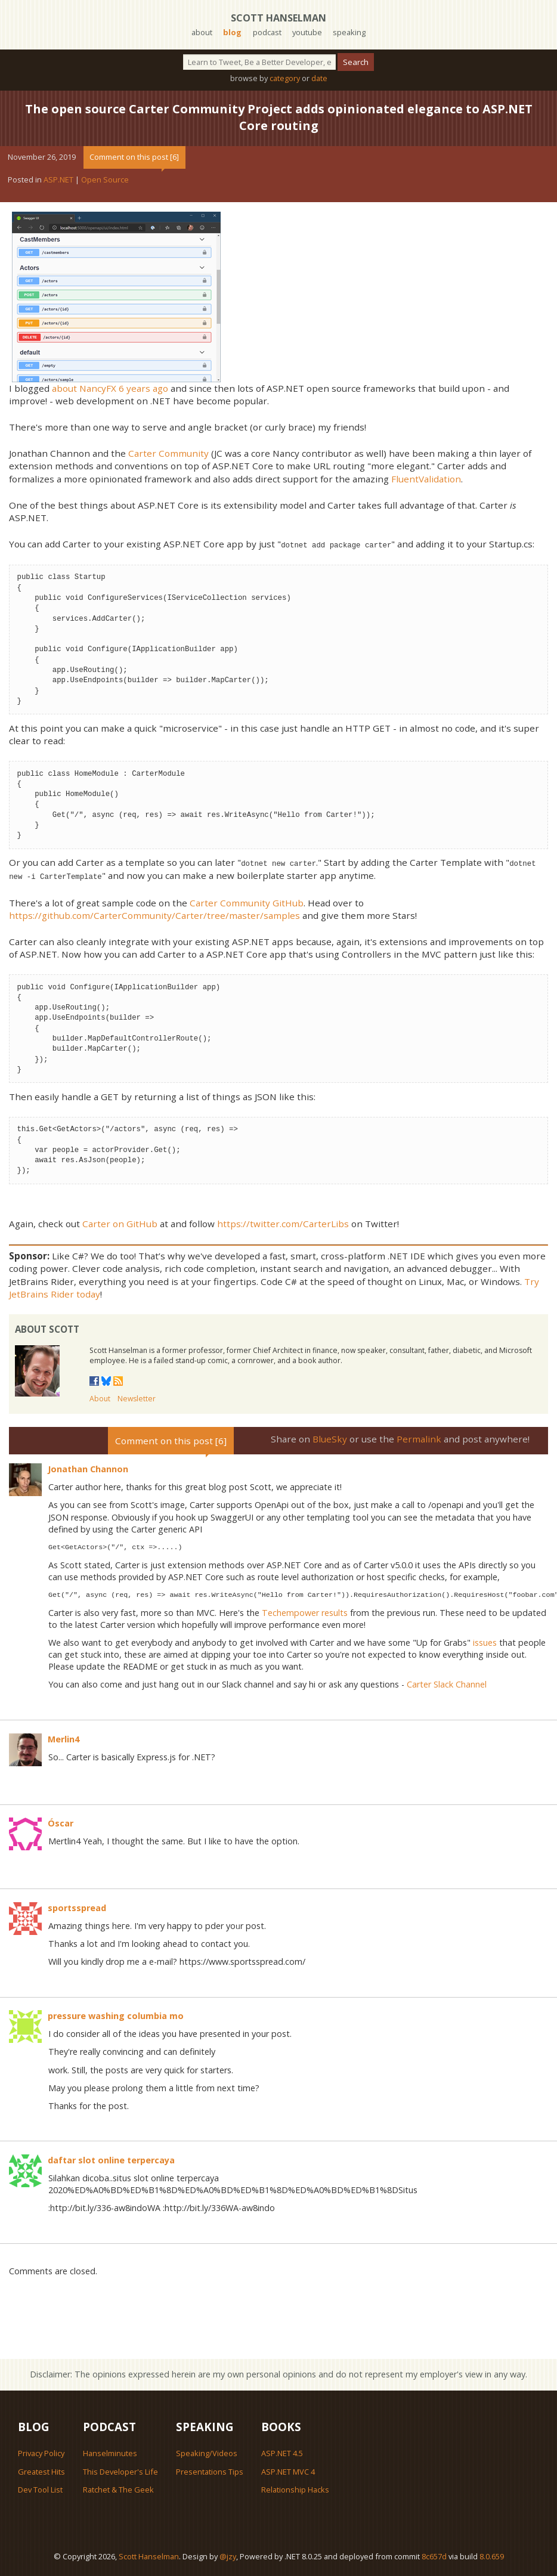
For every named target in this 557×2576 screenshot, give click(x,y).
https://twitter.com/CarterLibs (283, 1222)
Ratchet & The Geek (118, 2487)
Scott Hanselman (278, 17)
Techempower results (305, 1611)
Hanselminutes (110, 2451)
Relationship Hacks (295, 2487)
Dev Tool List (40, 2487)
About (99, 1397)
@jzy (227, 2554)
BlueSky (329, 1437)
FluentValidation (426, 479)
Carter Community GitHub (247, 901)
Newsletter (136, 1397)
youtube (307, 32)
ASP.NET (58, 179)
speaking (349, 32)
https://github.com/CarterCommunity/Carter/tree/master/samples (154, 913)
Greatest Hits (41, 2469)
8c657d (434, 2554)
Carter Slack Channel (447, 1682)
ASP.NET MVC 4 (288, 2469)
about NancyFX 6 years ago (110, 388)
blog (232, 32)
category (285, 78)
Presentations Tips (209, 2469)
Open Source (105, 179)
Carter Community (168, 453)
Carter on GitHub (119, 1222)
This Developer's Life (120, 2469)
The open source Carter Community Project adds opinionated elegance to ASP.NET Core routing (279, 117)
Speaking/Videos (206, 2451)
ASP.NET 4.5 (282, 2451)
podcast (267, 32)
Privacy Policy (41, 2451)
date (319, 78)
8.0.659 (491, 2554)
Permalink (419, 1437)
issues (485, 1640)
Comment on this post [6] (134, 156)
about (201, 32)
